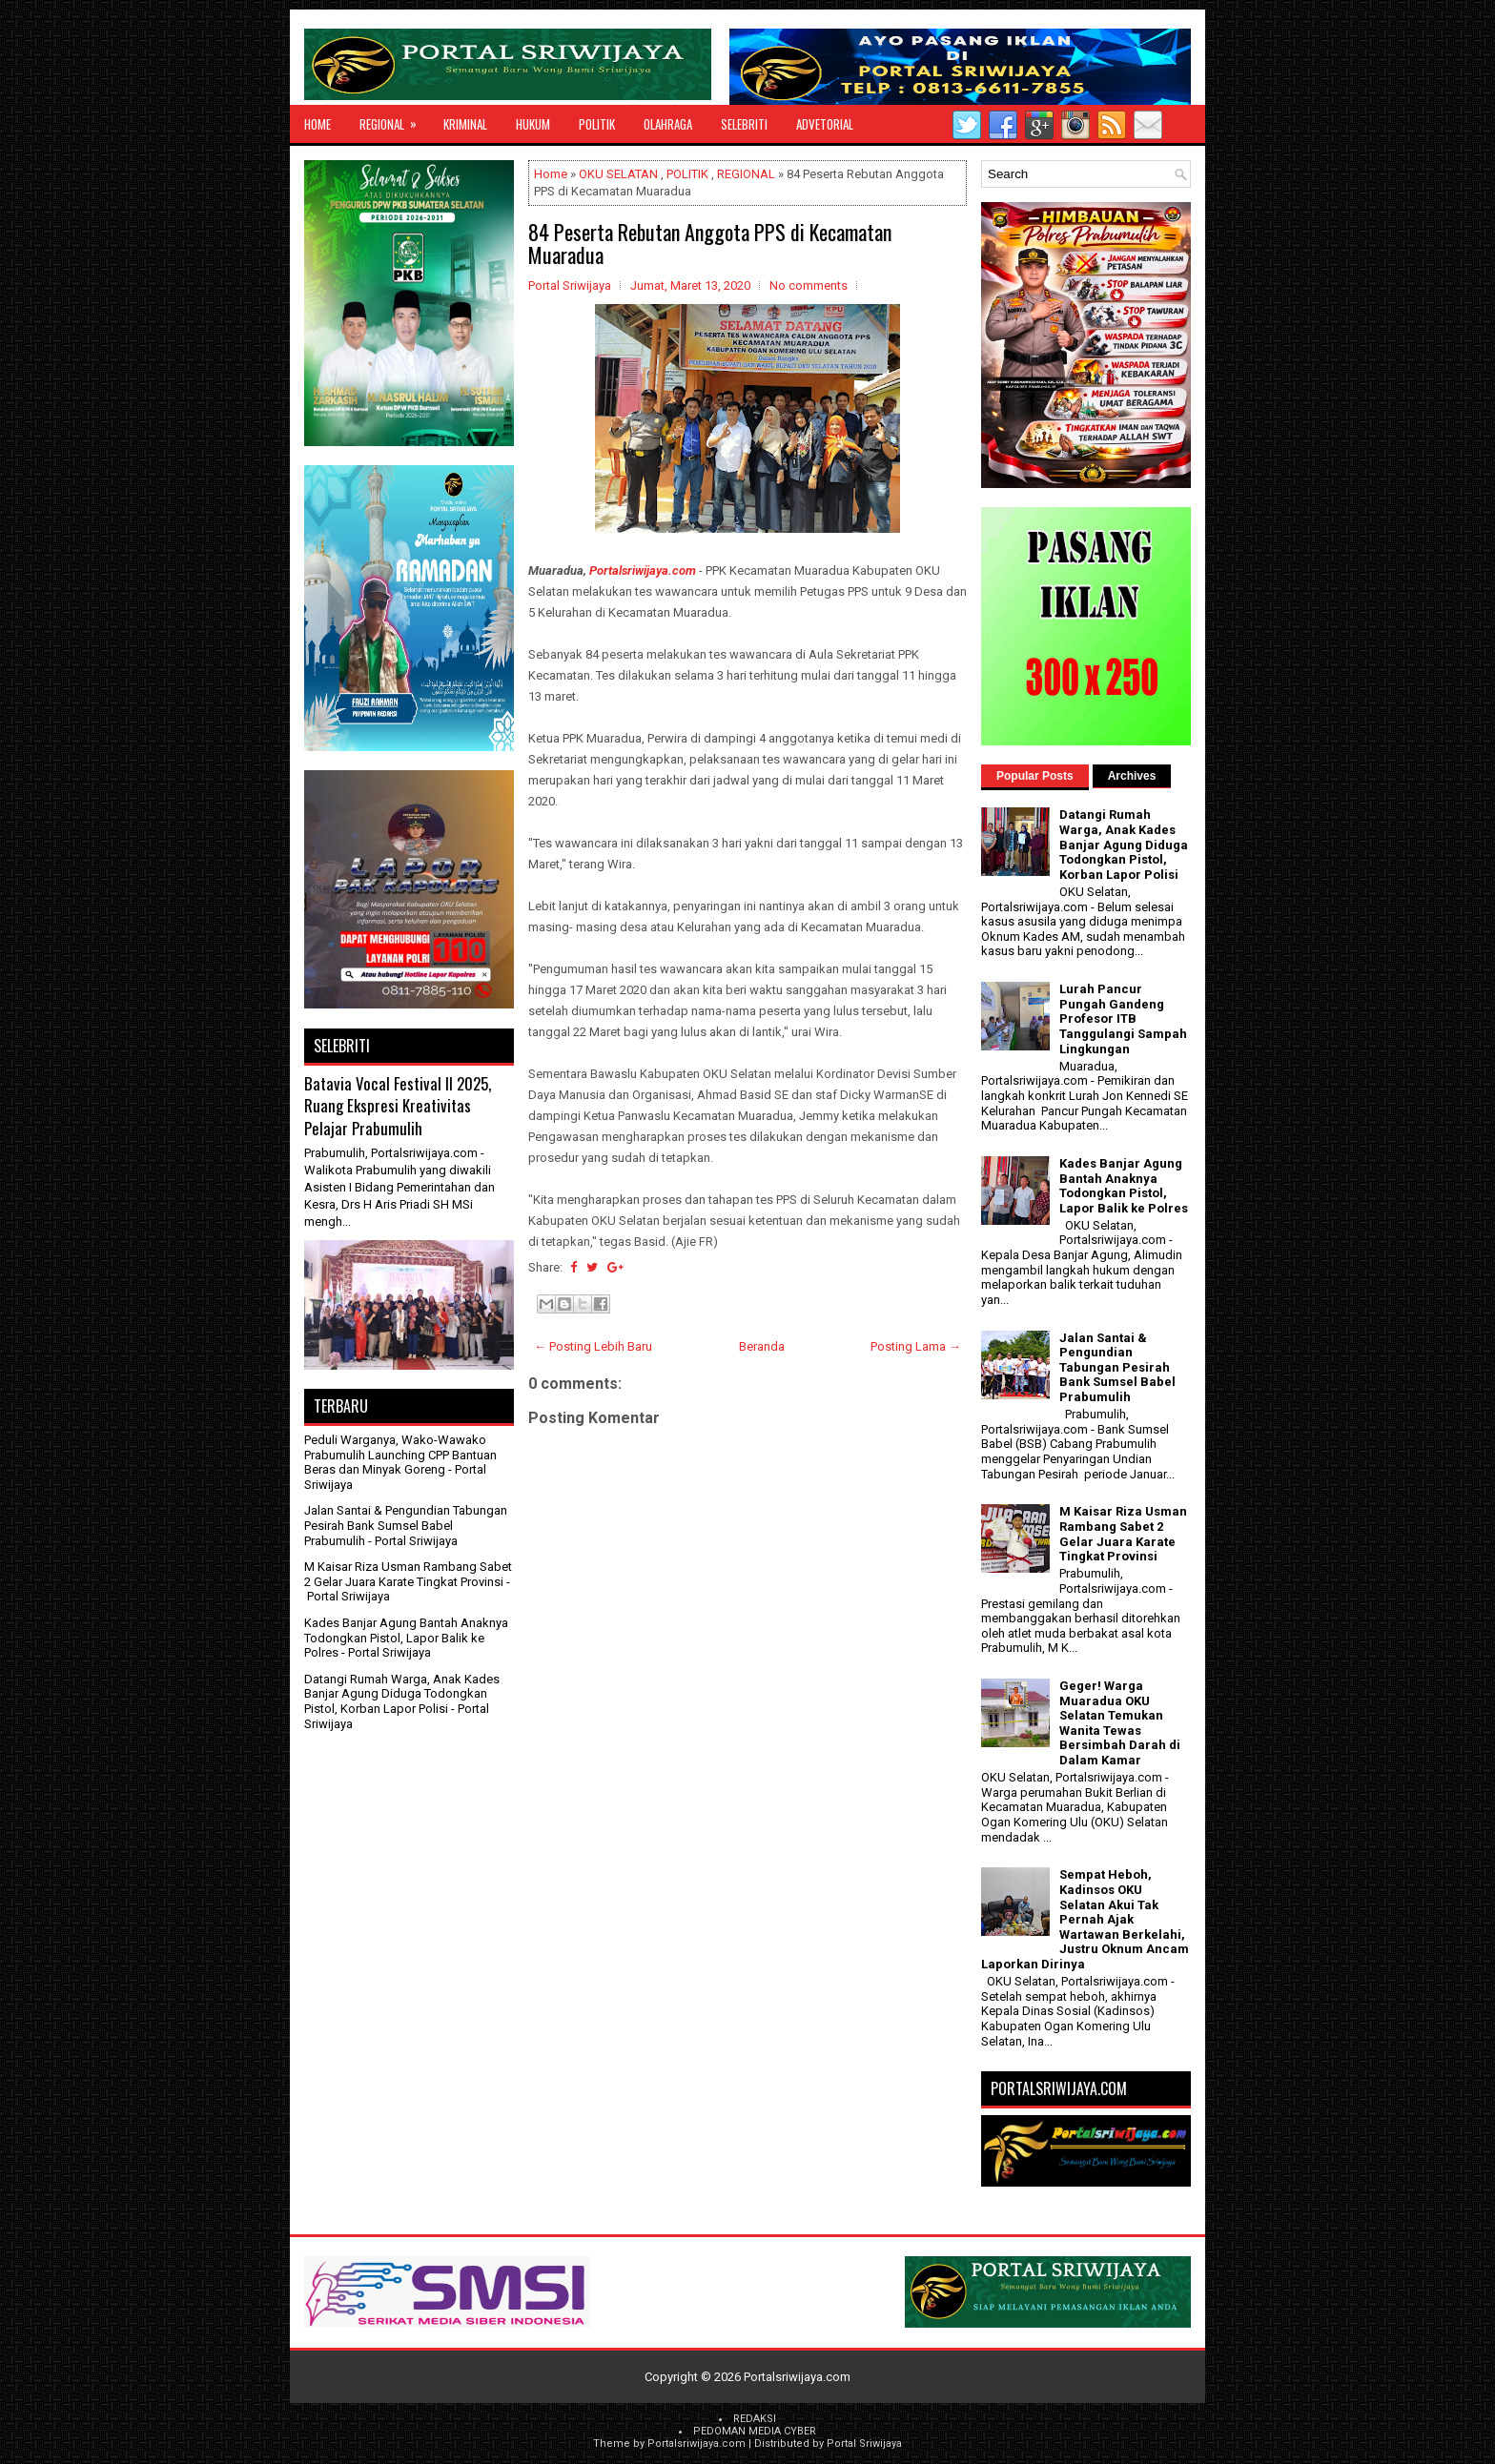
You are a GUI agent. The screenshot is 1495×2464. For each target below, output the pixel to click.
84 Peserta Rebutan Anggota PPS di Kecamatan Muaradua (709, 243)
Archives (1132, 776)
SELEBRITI (744, 123)
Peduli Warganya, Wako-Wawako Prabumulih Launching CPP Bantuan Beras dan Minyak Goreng (400, 1454)
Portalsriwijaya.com (642, 570)
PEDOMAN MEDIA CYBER (754, 2431)
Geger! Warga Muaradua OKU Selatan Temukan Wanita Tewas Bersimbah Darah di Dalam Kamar (1119, 1723)
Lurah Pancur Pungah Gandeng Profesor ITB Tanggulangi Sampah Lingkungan (1123, 1018)
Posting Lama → (915, 1346)
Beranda (762, 1346)
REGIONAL (394, 119)
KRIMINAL (465, 123)
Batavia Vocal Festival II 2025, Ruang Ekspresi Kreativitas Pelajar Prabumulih (397, 1105)
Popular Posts (1035, 776)
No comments (808, 285)
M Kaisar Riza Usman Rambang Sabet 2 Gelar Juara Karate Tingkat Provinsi (408, 1574)
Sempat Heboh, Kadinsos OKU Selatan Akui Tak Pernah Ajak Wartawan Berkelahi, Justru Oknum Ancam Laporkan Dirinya (1085, 1919)
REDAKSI (754, 2419)
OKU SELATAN (618, 174)
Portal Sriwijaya (864, 2443)
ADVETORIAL (824, 123)
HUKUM (533, 123)
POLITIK (597, 123)
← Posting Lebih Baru (593, 1346)
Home (317, 123)
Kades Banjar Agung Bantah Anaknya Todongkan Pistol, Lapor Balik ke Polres (406, 1638)
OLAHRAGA (668, 123)
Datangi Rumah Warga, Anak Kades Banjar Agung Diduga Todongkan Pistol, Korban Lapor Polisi (402, 1694)
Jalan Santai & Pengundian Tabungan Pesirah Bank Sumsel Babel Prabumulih (405, 1525)
